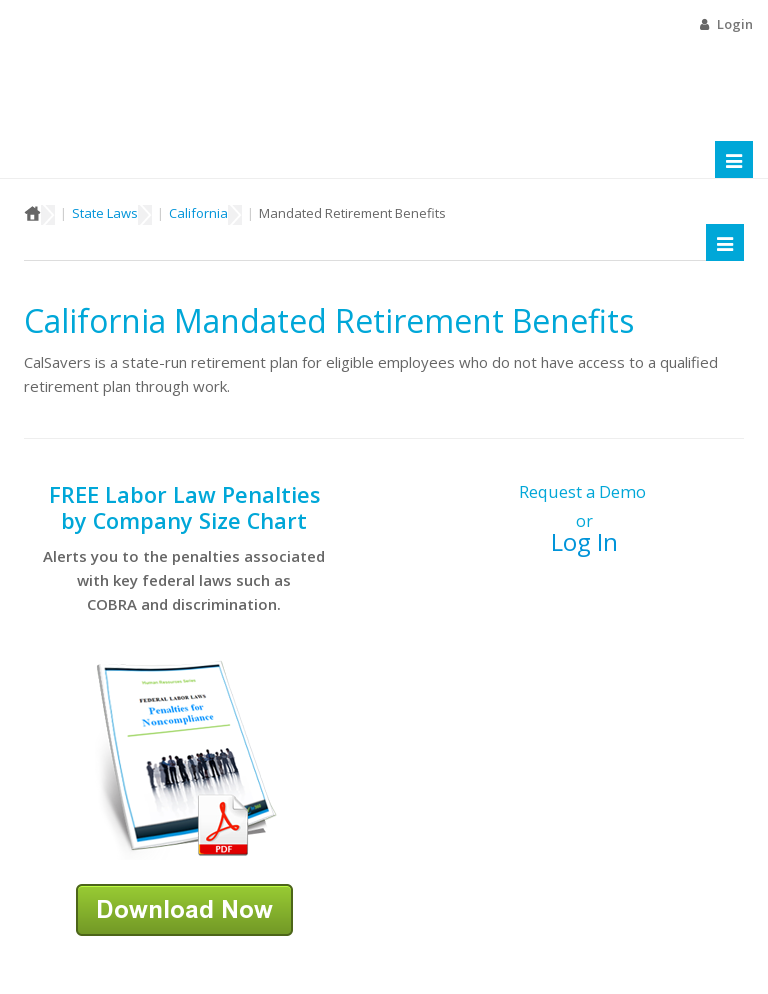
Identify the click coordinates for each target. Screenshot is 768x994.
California (198, 213)
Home (32, 213)
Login (735, 24)
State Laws (105, 213)
